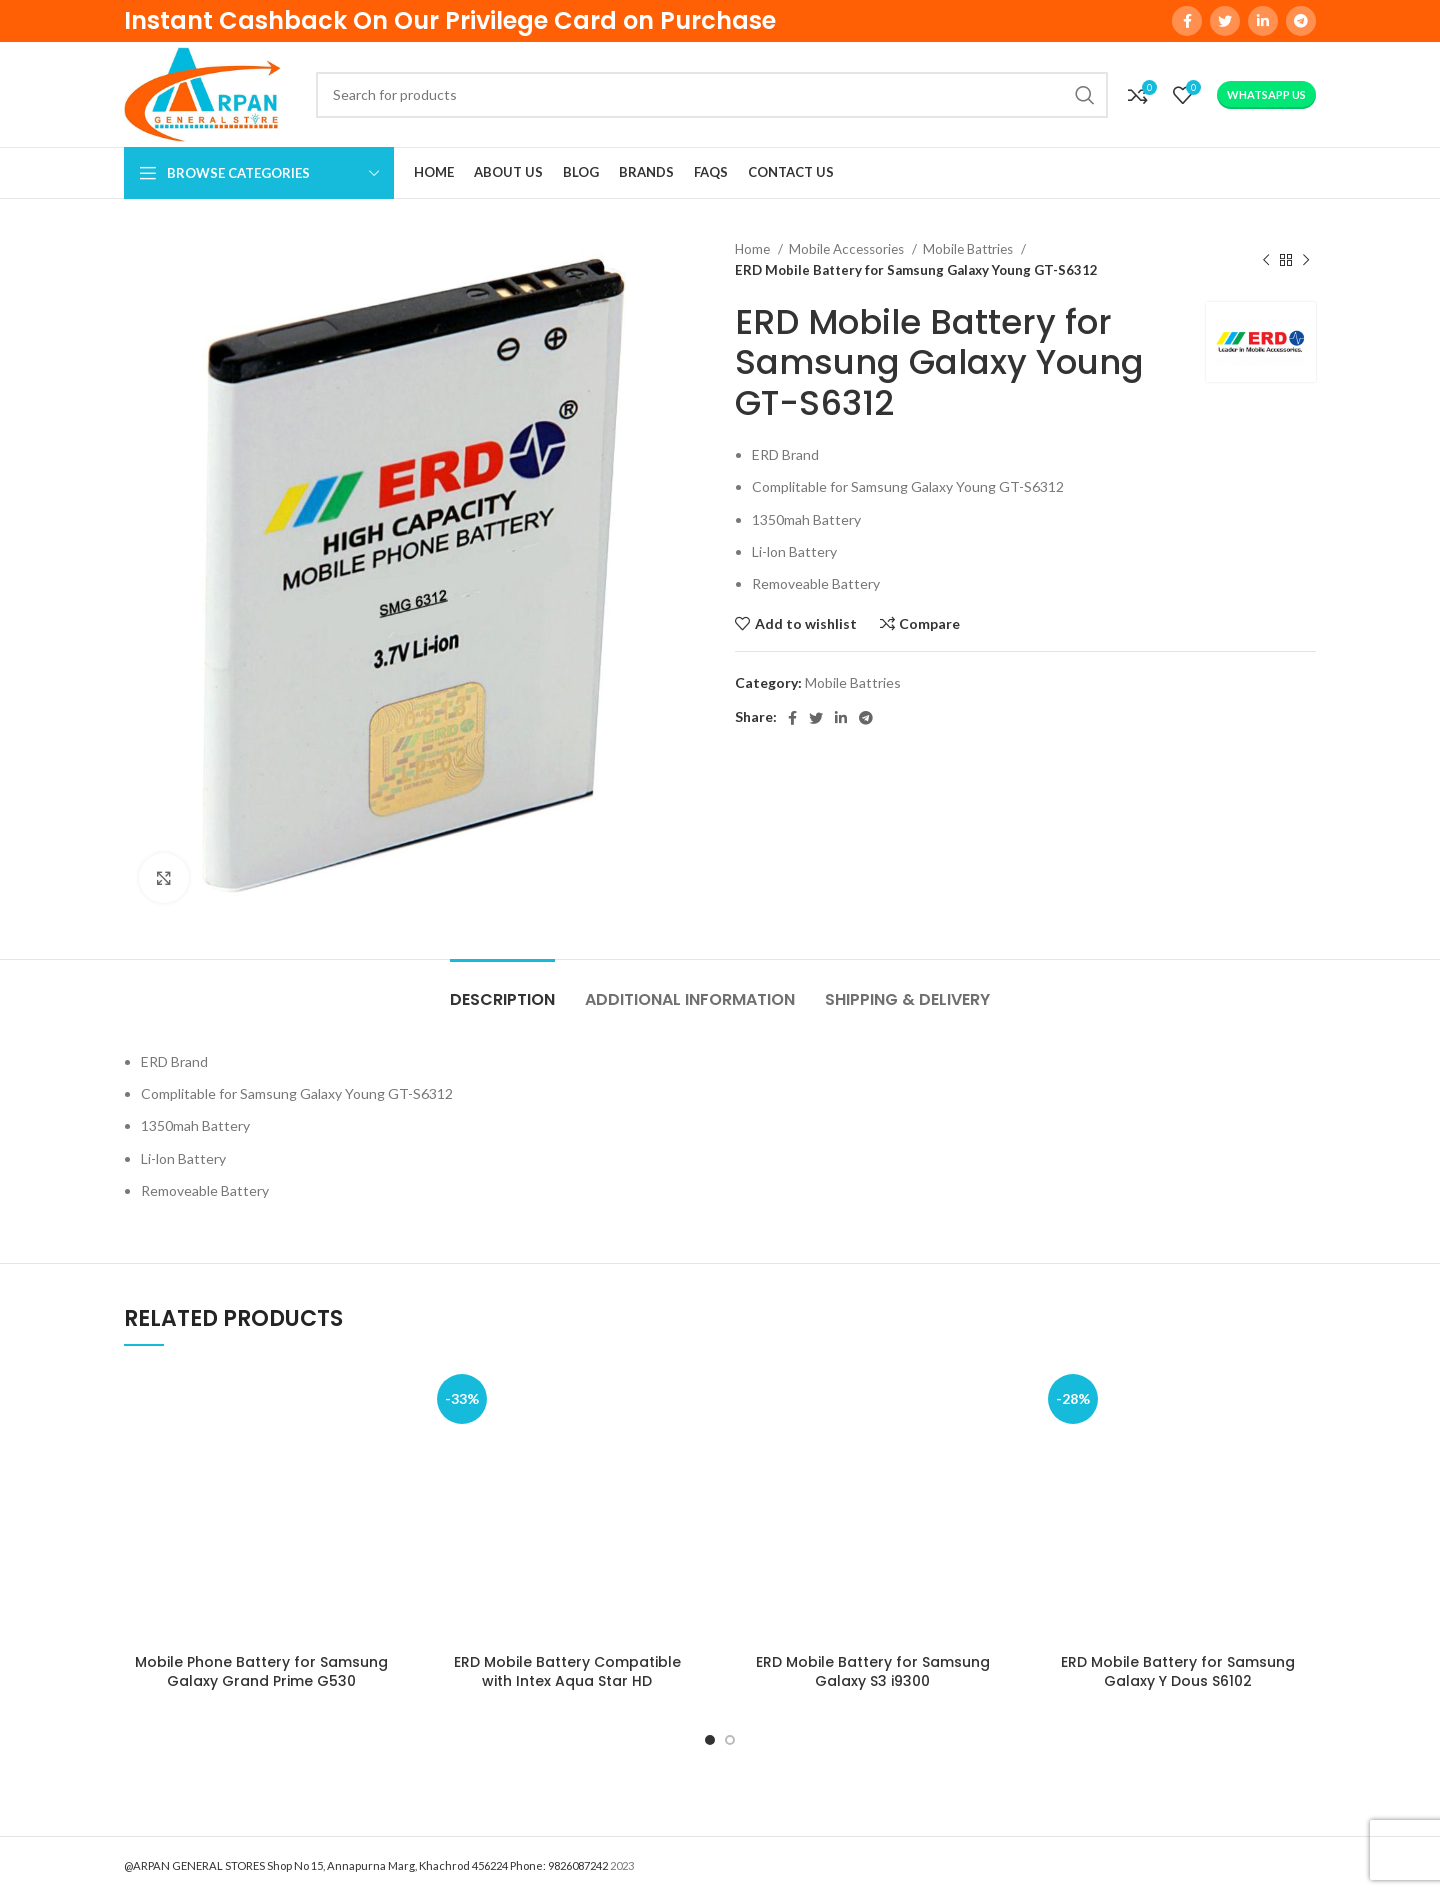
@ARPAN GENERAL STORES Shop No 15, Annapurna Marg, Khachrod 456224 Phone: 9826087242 (366, 1865)
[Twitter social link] (1225, 21)
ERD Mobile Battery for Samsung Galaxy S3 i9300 (873, 1672)
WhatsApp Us (1266, 94)
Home (754, 249)
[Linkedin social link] (1263, 21)
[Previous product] (1266, 260)
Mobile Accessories (848, 249)
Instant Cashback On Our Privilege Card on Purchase (450, 20)
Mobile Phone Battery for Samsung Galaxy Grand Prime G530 (261, 1672)
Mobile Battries (969, 249)
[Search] (712, 95)
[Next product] (1306, 260)
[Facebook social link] (1187, 21)
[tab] (502, 989)
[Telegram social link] (1301, 21)
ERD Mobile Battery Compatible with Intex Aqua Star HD (567, 1672)
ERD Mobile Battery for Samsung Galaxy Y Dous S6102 (1178, 1672)
